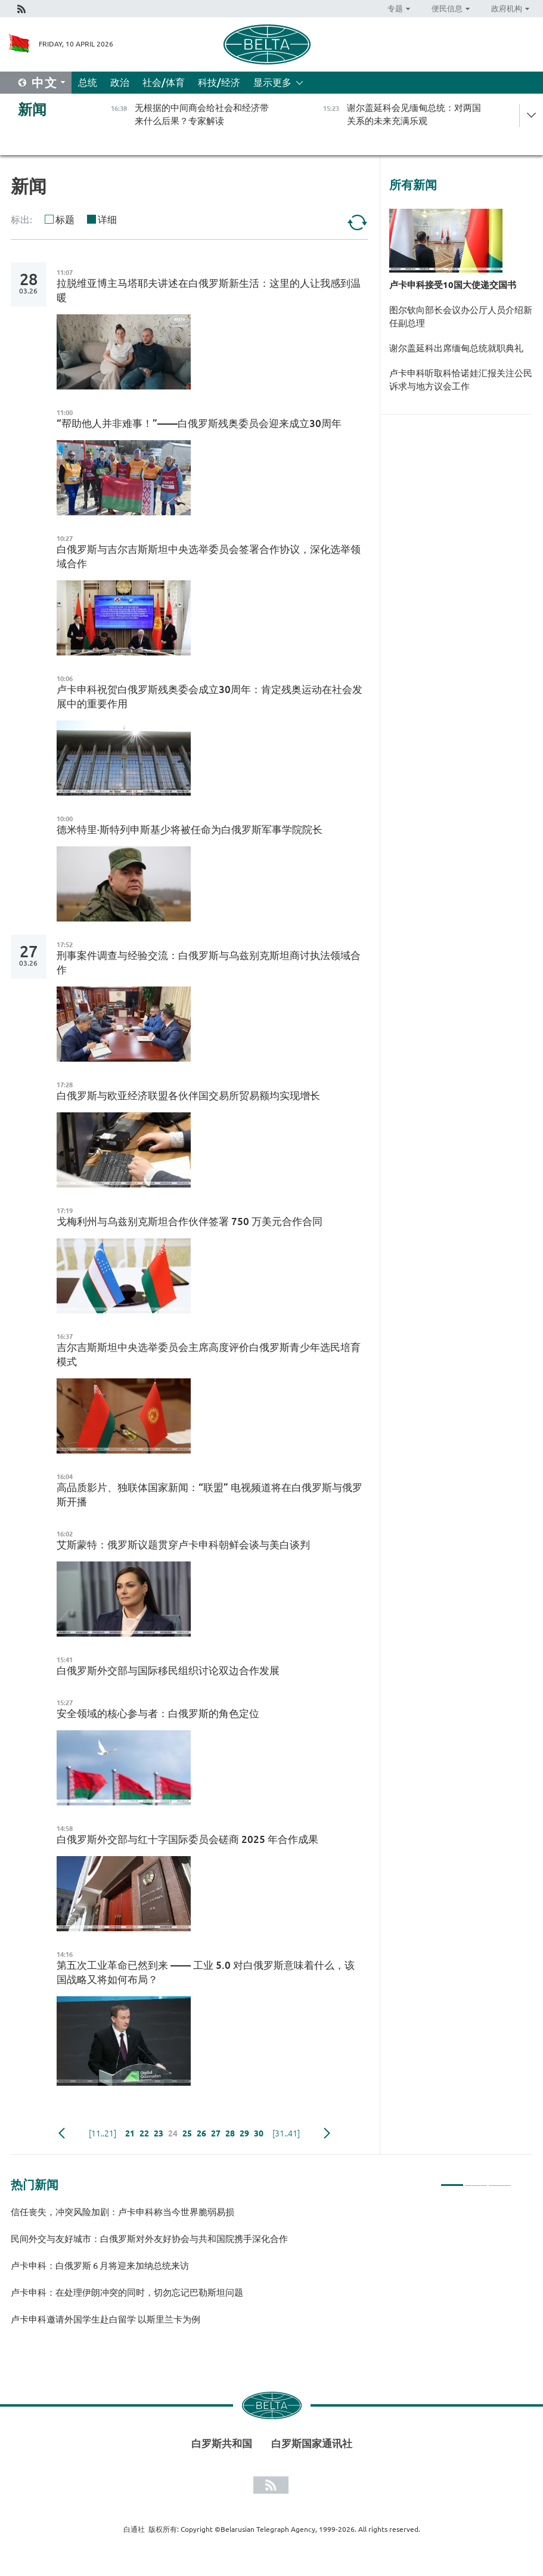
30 (258, 2133)
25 (187, 2133)
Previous (61, 2133)
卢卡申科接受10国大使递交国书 (452, 285)
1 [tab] (452, 2180)
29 (244, 2133)
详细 (107, 219)
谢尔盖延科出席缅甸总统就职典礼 (456, 348)
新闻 (32, 109)
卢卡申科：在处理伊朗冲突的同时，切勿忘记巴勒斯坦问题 (127, 2292)
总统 (87, 82)
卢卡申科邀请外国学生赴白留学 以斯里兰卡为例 (105, 2319)
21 (130, 2133)
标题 (65, 219)
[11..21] (102, 2133)
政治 (119, 82)
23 (158, 2133)
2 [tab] (476, 2180)
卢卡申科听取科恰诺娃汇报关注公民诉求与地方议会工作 (460, 379)
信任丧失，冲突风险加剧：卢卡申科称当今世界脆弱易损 (122, 2212)
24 (173, 2133)
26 (201, 2133)
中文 (45, 82)
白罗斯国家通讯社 (311, 2443)
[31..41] (286, 2133)
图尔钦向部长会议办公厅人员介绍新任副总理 (460, 316)
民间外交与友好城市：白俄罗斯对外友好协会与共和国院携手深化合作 (149, 2239)
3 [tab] (500, 2180)
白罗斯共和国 (221, 2443)
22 (144, 2133)
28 (230, 2133)
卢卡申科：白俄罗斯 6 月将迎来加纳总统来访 (101, 2265)
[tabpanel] (261, 2271)
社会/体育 (163, 82)
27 (216, 2133)
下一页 (327, 2133)
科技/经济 (219, 82)
